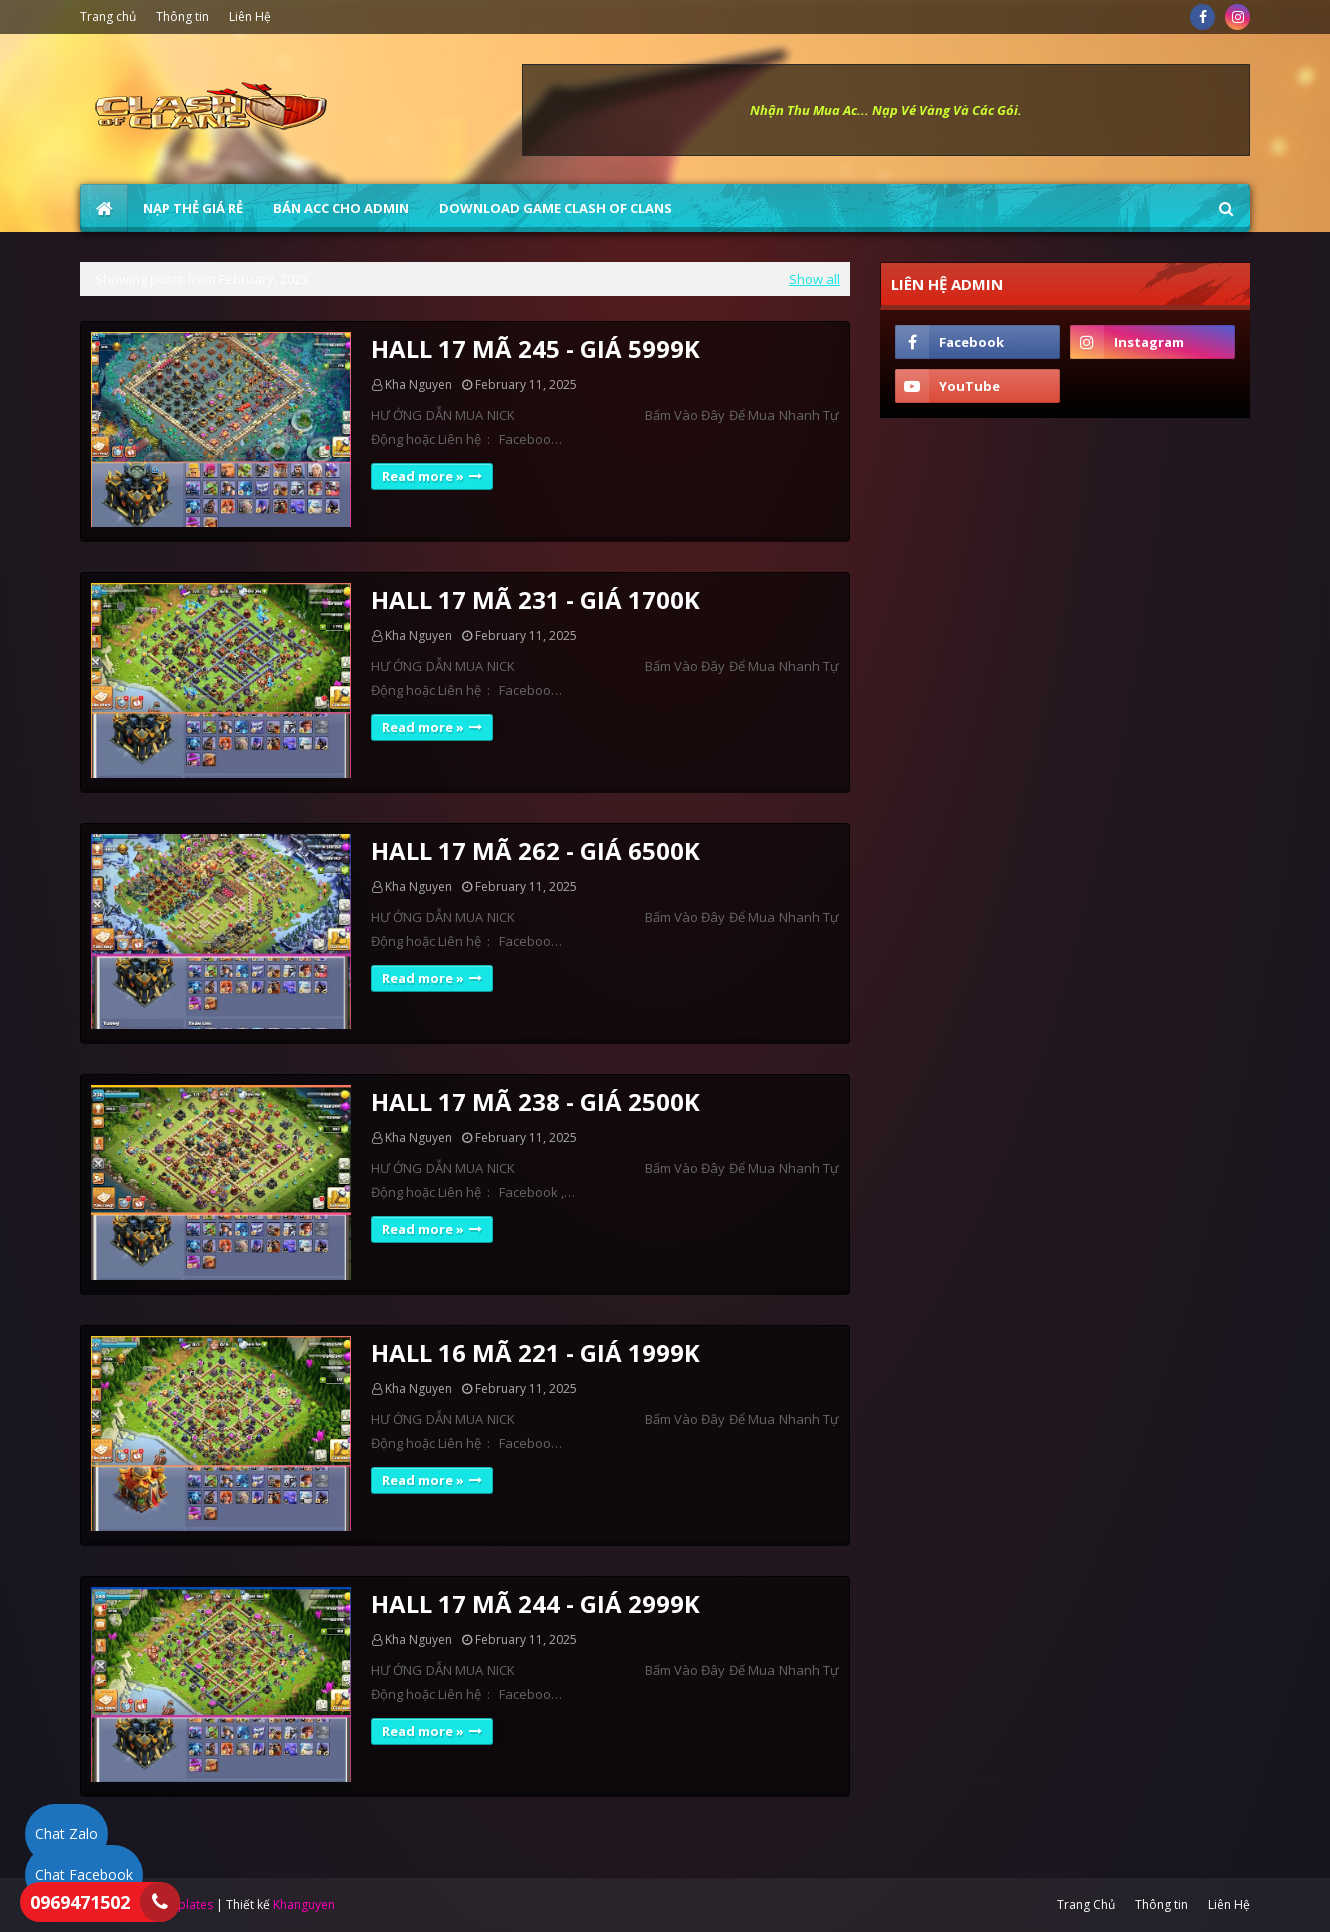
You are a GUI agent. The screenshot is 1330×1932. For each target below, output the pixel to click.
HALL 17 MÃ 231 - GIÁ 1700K (535, 599)
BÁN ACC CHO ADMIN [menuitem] (341, 208)
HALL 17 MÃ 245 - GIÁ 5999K (535, 348)
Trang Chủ (1086, 1904)
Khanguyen (304, 1904)
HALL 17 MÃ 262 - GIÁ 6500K (535, 850)
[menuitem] (104, 208)
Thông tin (182, 16)
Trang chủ (108, 16)
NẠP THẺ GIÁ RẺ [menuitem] (193, 208)
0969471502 (80, 1902)
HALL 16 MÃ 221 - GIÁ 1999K (535, 1352)
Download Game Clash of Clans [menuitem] (555, 208)
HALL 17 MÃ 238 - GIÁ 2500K (535, 1101)
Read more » (423, 476)
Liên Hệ (250, 16)
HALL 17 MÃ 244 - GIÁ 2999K (535, 1603)
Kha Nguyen (418, 384)
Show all (814, 279)
